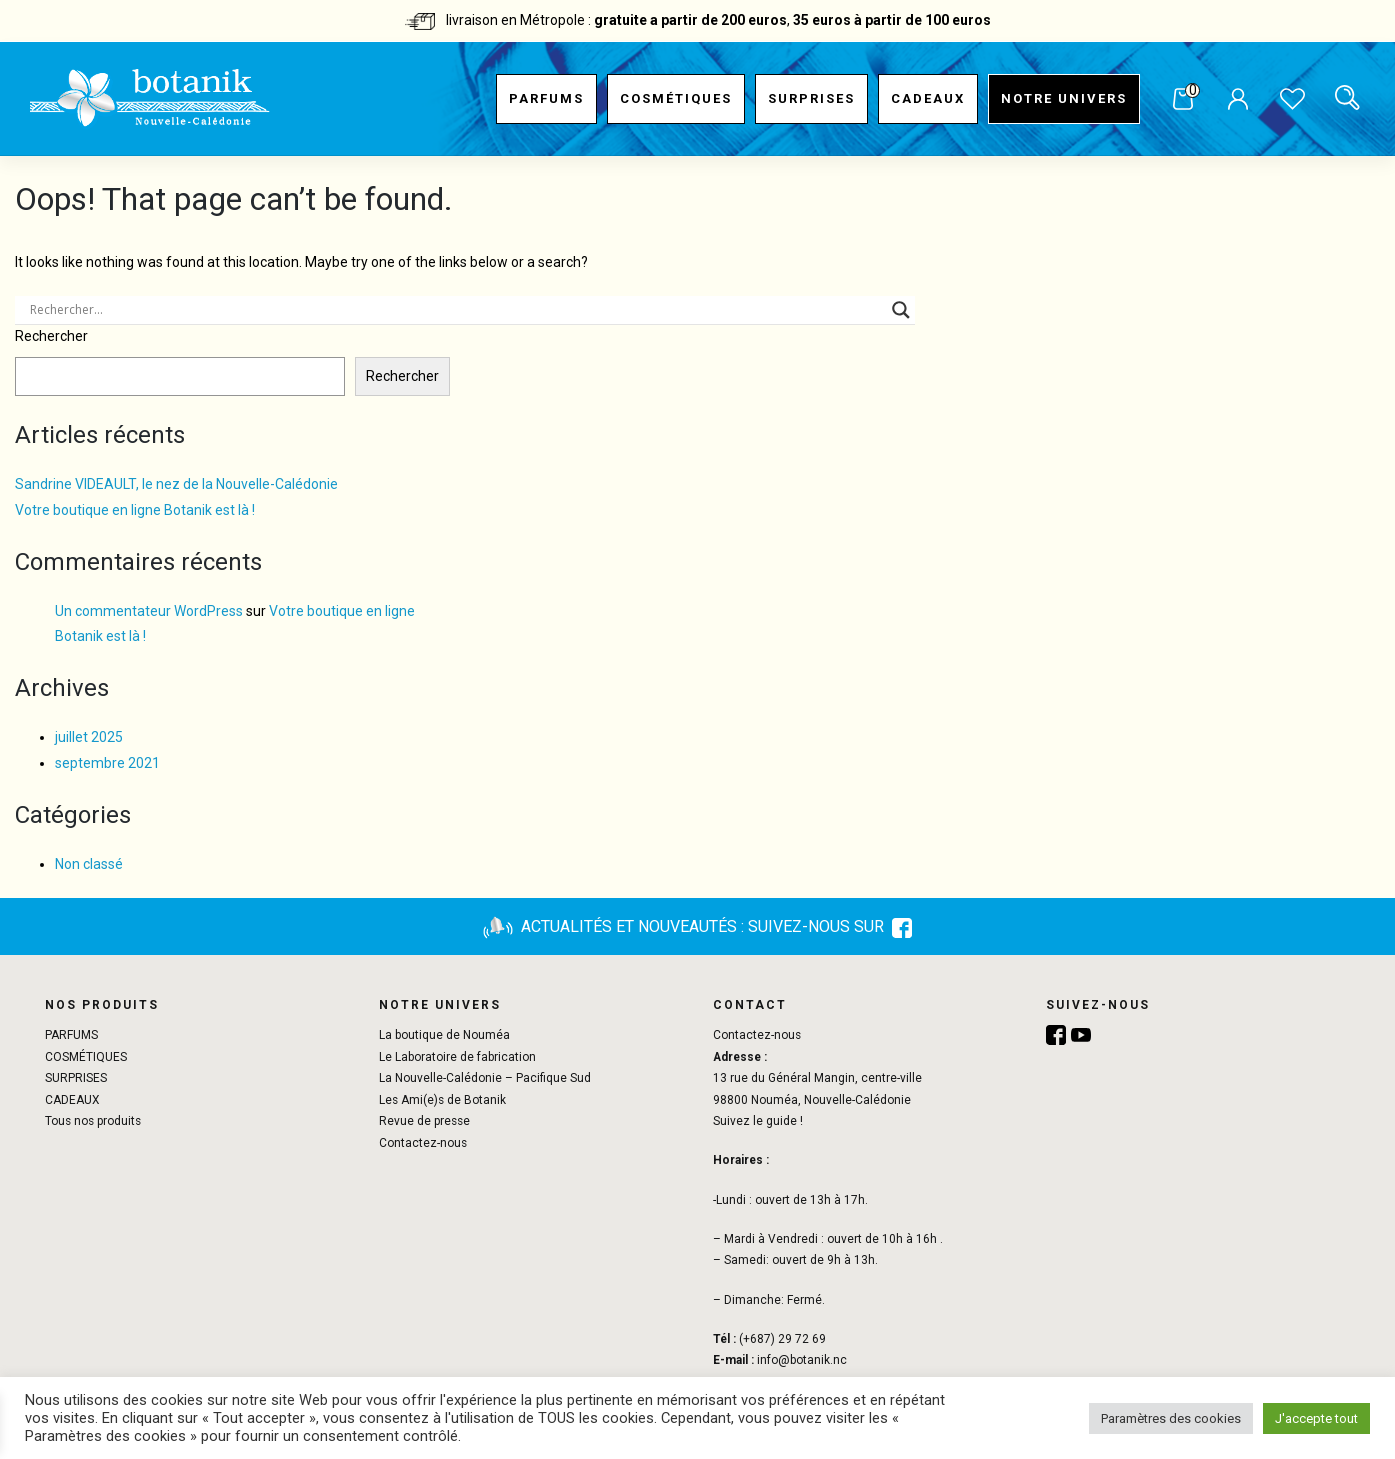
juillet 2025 (89, 737)
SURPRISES (811, 98)
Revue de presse (424, 1121)
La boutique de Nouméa (444, 1035)
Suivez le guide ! (758, 1121)
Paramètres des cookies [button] (1171, 1418)
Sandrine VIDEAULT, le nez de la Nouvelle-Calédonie (176, 484)
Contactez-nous (423, 1143)
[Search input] (456, 310)
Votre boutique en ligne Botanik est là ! (135, 510)
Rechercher (51, 336)
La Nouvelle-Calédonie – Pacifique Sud (485, 1078)
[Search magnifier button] (901, 310)
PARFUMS (546, 98)
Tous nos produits (93, 1121)
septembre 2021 (107, 763)
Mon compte (1237, 101)
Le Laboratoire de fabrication (457, 1057)
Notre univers (1064, 98)
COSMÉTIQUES (676, 98)
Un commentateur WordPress (149, 611)
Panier (1182, 100)
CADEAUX (928, 98)
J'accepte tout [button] (1316, 1418)
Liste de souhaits (1292, 101)
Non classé (89, 864)
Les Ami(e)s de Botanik (442, 1100)
